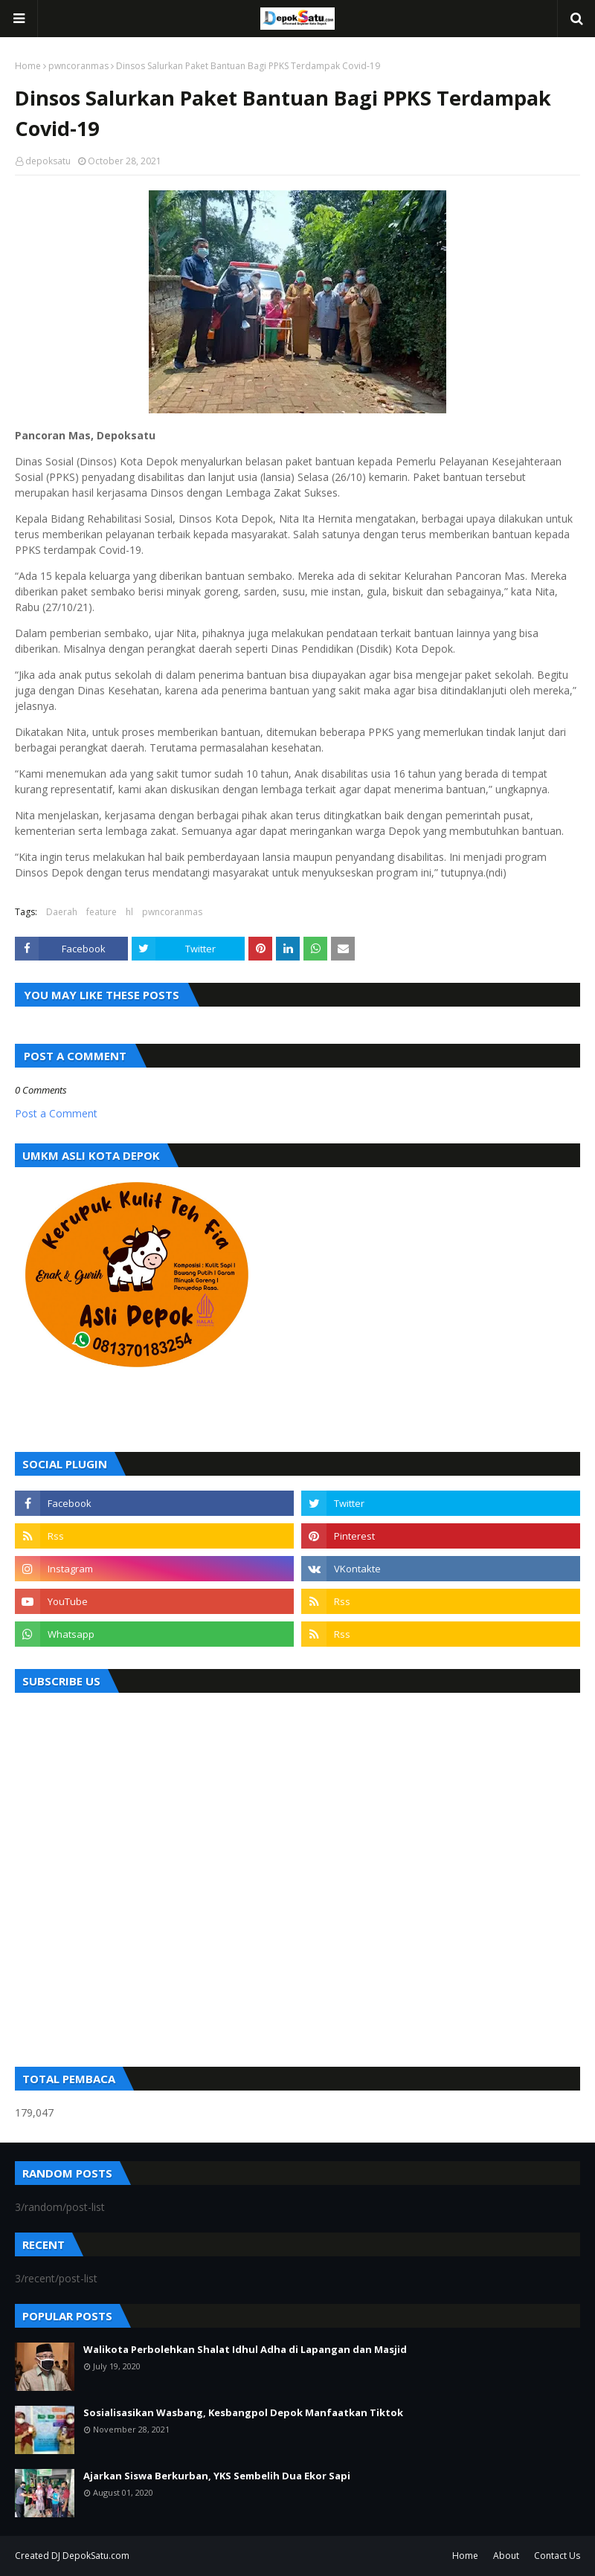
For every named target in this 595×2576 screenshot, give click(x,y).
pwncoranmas (78, 65)
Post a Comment (56, 1113)
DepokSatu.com (95, 2555)
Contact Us (557, 2555)
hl (129, 912)
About (506, 2555)
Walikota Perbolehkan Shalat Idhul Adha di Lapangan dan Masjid (245, 2349)
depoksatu (48, 161)
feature (101, 912)
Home (28, 65)
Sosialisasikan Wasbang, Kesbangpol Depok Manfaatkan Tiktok (243, 2412)
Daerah (61, 912)
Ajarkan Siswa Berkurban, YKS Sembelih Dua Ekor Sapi (216, 2475)
